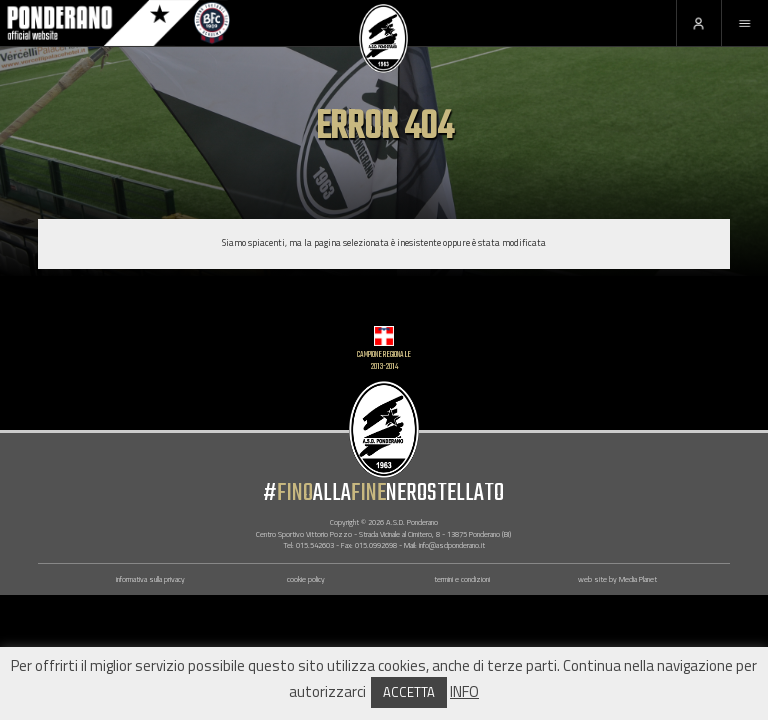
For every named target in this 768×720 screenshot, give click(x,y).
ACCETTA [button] (409, 692)
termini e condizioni (462, 579)
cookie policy (306, 579)
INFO (464, 691)
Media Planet (638, 579)
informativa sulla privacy (150, 579)
